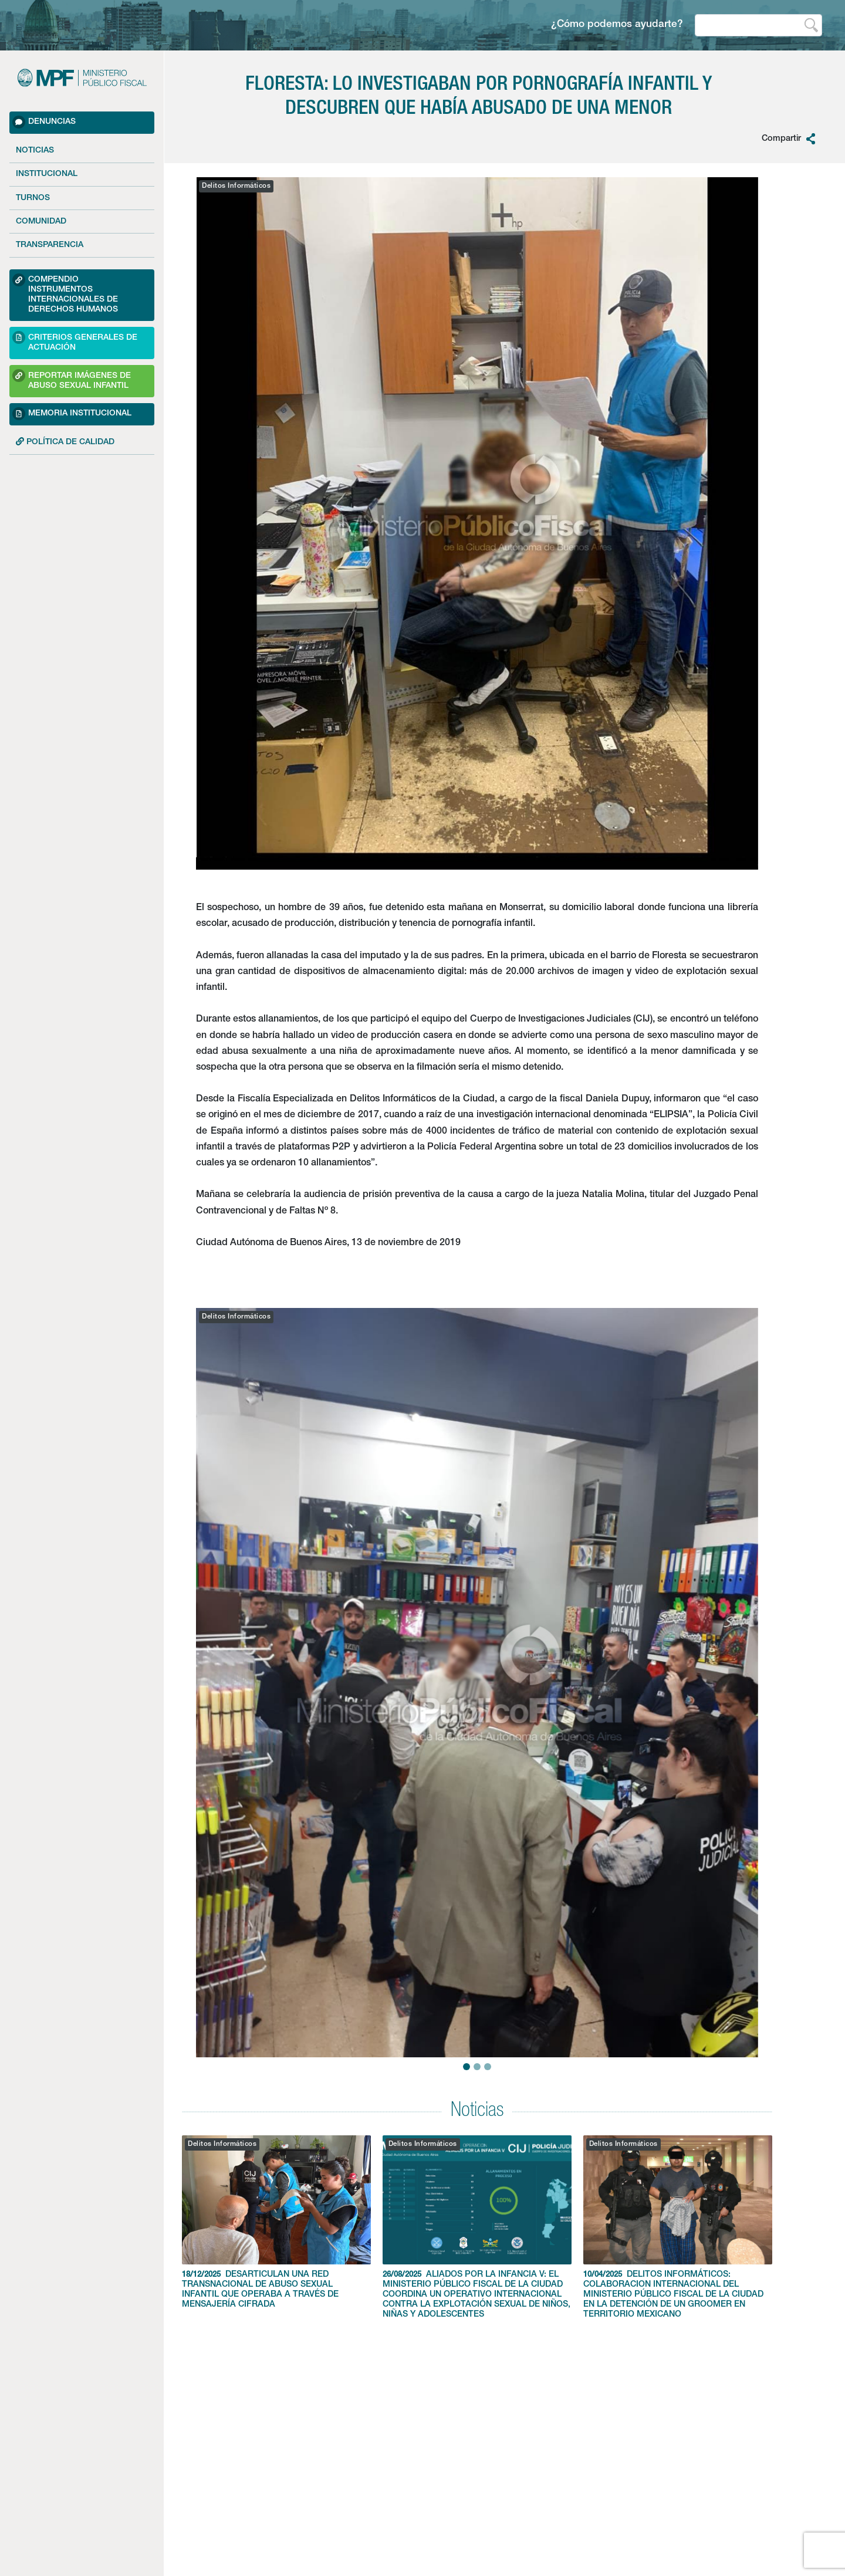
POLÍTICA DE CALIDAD (65, 442)
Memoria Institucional (71, 413)
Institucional (46, 174)
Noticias (35, 151)
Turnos (33, 198)
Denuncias (44, 122)
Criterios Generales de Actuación (74, 341)
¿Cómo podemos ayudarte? (617, 25)
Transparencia (49, 245)
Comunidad (41, 222)
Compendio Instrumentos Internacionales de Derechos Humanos (65, 293)
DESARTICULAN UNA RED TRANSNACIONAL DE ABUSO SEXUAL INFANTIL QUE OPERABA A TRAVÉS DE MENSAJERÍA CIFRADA (276, 2222)
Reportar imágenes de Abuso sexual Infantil (71, 379)
